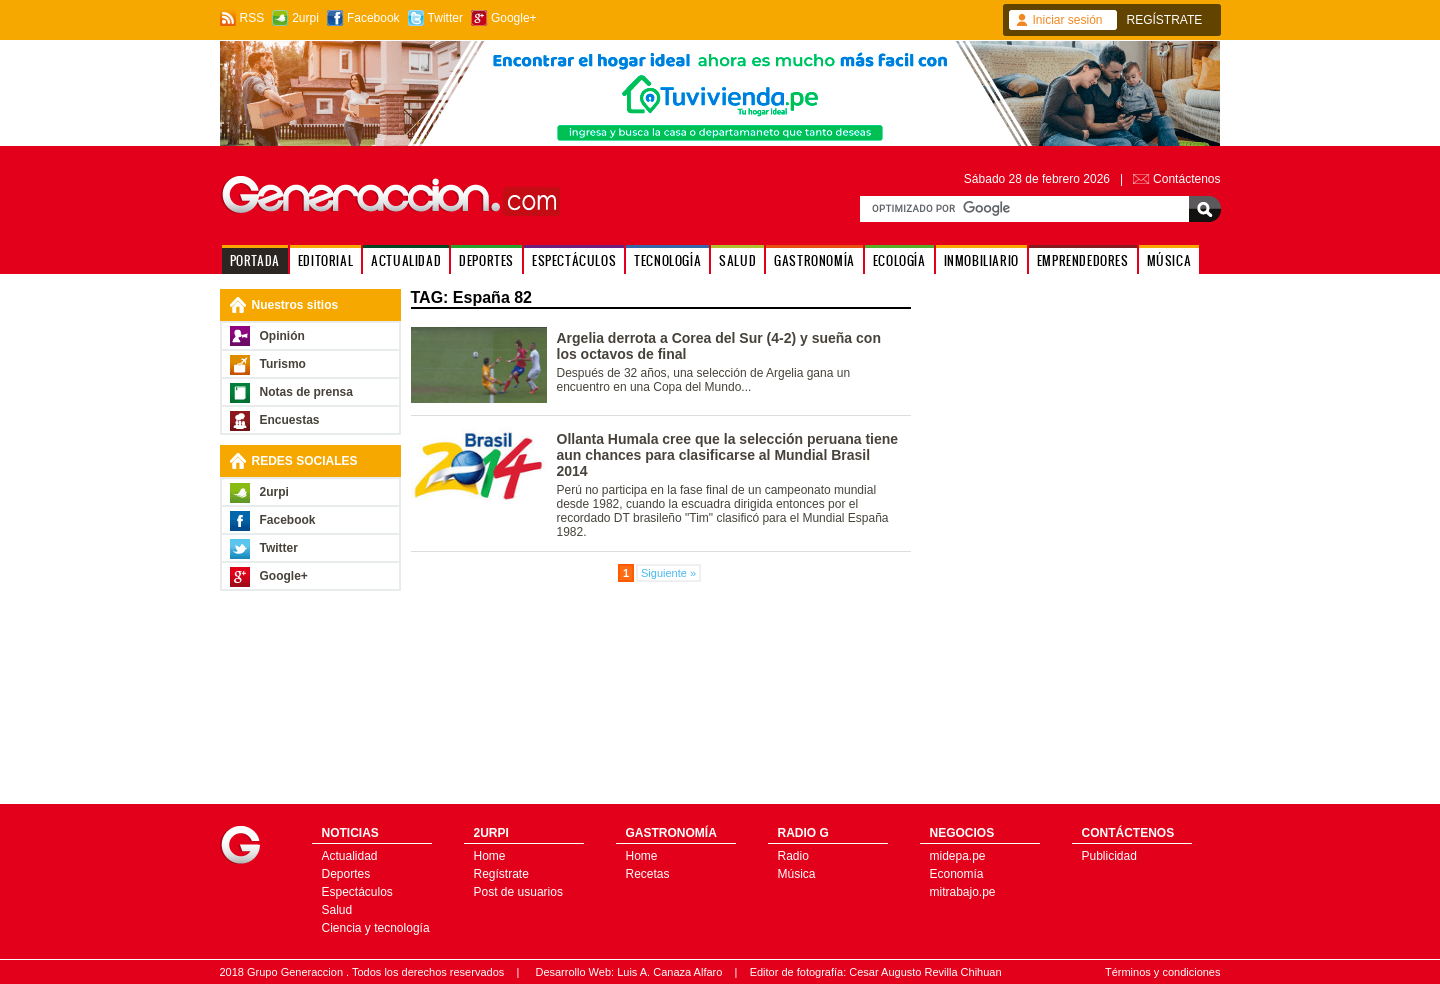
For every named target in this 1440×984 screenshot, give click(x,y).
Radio (793, 856)
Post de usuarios (518, 892)
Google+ (514, 18)
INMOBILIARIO (981, 260)
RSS (252, 18)
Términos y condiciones (1163, 972)
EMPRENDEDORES (1083, 260)
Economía (957, 874)
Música (797, 874)
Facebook (373, 18)
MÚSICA (1169, 260)
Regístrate (501, 874)
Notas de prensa (306, 392)
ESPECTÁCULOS (574, 260)
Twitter (445, 18)
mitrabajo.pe (963, 892)
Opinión (282, 336)
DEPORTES (486, 260)
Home (490, 856)
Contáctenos (1186, 179)
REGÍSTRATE (1165, 20)
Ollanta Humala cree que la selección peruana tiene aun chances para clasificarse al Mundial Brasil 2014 (728, 455)
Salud (337, 910)
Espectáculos (357, 892)
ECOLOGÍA (899, 260)
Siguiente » (668, 573)
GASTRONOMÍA (814, 260)
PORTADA (255, 260)
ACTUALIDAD (406, 260)
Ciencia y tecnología (376, 928)
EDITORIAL (325, 260)
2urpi (305, 18)
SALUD (737, 260)
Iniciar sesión (1068, 20)
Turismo (283, 364)
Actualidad (350, 856)
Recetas (648, 874)
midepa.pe (958, 856)
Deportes (346, 874)
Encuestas (290, 420)
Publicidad (1109, 856)
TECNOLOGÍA (667, 260)
